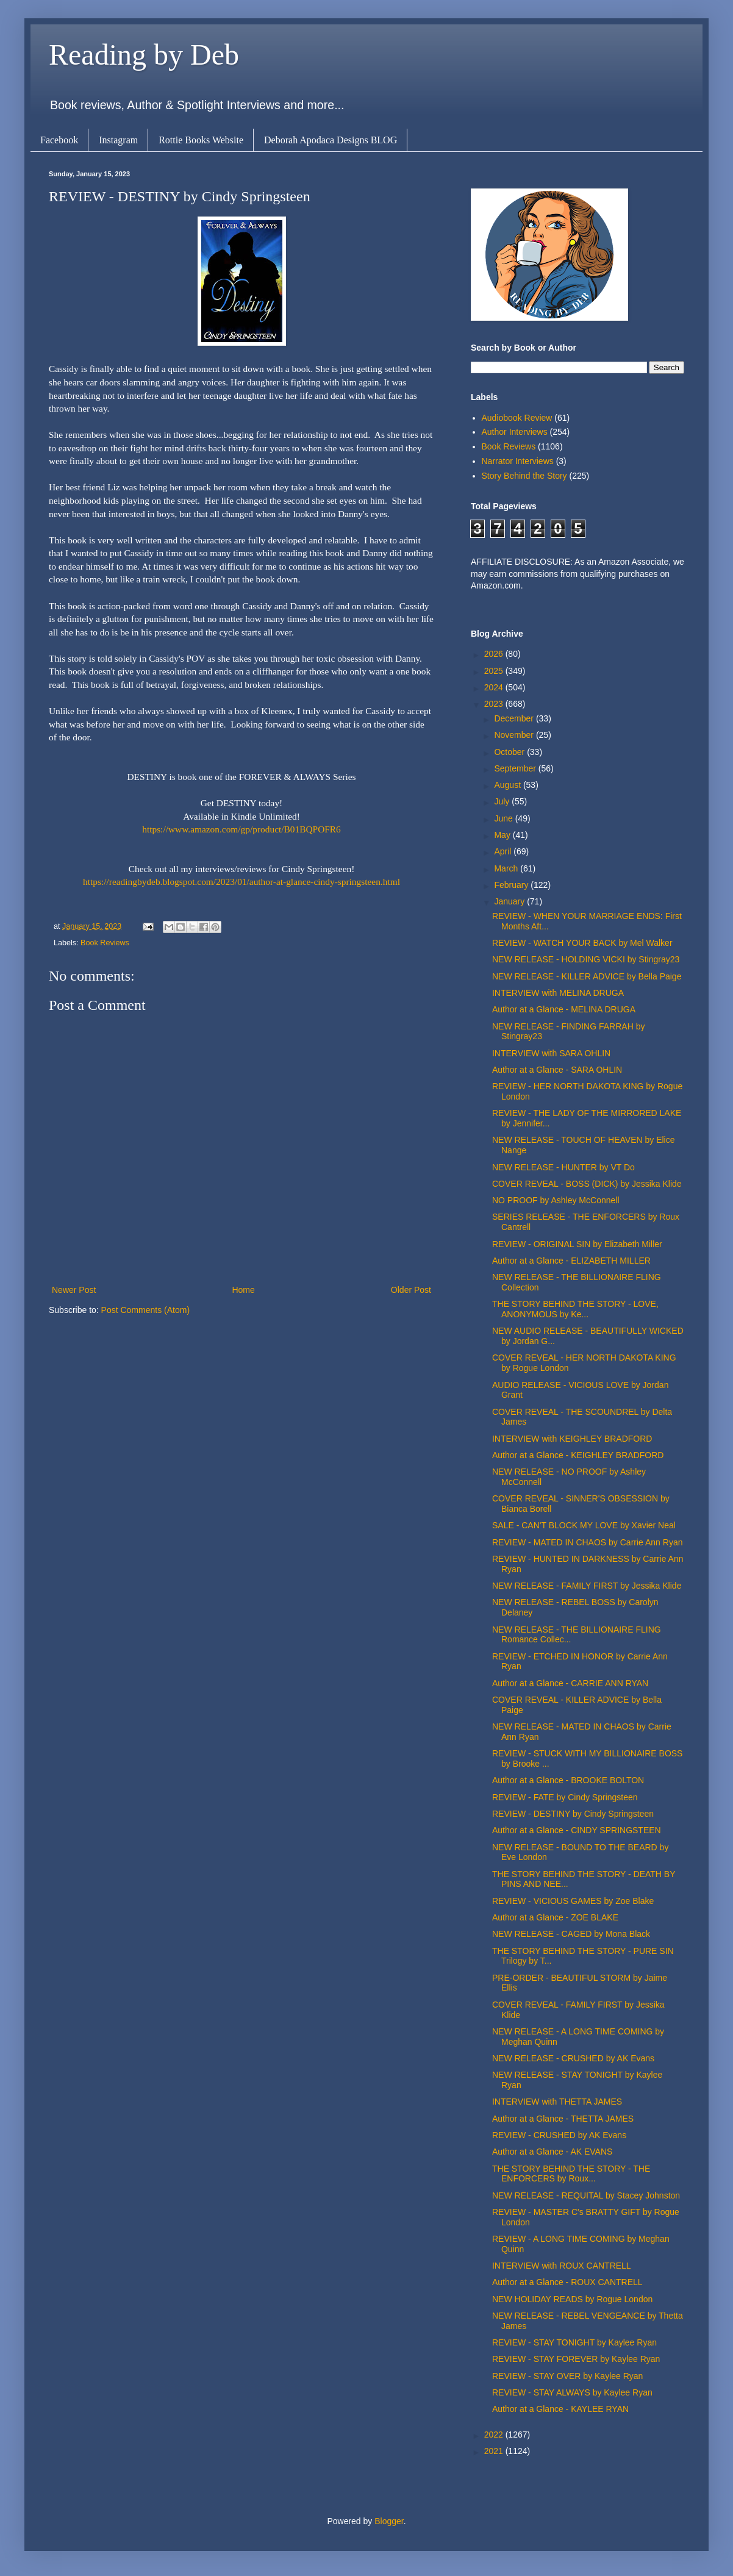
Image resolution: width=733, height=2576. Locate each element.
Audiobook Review (517, 418)
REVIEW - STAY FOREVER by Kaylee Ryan (576, 2359)
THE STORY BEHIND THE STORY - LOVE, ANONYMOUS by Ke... (575, 1309)
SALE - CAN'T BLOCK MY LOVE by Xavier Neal (584, 1525)
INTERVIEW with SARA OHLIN (551, 1053)
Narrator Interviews (518, 461)
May (503, 835)
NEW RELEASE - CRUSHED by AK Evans (573, 2058)
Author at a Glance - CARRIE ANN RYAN (570, 1683)
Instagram (118, 140)
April (503, 851)
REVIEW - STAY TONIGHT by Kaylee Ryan (574, 2342)
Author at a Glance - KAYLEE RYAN (560, 2409)
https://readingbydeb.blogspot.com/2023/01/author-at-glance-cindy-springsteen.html (241, 881)
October (510, 752)
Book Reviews (104, 943)
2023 (495, 704)
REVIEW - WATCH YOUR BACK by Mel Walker (582, 943)
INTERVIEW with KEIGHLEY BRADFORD (572, 1439)
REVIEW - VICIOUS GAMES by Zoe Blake (573, 1901)
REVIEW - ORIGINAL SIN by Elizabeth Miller (577, 1244)
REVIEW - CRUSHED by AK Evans (559, 2135)
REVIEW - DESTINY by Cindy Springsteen (573, 1814)
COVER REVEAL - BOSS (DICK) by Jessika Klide (587, 1184)
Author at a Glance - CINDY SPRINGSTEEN (576, 1830)
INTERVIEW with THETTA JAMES (557, 2101)
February (512, 885)
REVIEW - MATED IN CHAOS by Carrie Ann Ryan (587, 1542)
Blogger (388, 2521)
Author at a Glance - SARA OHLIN (557, 1070)
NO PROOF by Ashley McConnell (556, 1200)
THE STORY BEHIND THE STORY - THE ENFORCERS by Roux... (571, 2174)
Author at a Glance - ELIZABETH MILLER (571, 1260)
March (507, 868)
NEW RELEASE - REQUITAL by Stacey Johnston (586, 2195)
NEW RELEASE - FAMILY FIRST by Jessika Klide (586, 1585)
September (516, 768)
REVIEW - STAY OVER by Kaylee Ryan (567, 2376)
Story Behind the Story (524, 476)
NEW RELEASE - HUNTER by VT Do (563, 1167)
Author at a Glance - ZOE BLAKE (555, 1917)
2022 (495, 2434)
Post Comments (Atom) (145, 1310)
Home (243, 1290)
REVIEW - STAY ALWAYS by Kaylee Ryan (572, 2392)
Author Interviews (515, 432)
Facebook (59, 140)
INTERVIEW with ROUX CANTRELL (561, 2265)
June (504, 818)
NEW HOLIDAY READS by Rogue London (572, 2299)
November (514, 735)
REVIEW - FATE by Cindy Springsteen (565, 1797)
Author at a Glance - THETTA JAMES (563, 2118)
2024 (495, 687)
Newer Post (74, 1290)
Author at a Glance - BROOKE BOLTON (568, 1780)
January (510, 901)
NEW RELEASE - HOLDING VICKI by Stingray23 (585, 959)
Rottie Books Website (201, 140)
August (508, 785)
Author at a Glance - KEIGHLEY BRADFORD (577, 1455)
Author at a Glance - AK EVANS (552, 2151)
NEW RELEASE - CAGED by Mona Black (571, 1934)
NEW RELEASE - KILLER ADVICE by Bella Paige (586, 976)
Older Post (411, 1290)
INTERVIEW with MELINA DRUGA (558, 993)
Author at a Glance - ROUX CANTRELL (567, 2282)
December (514, 718)
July (503, 801)
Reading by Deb (144, 54)
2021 (495, 2451)
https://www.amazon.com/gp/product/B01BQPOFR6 (241, 829)
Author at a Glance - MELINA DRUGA (563, 1009)
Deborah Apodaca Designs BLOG (330, 140)
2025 (495, 671)
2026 (495, 654)
